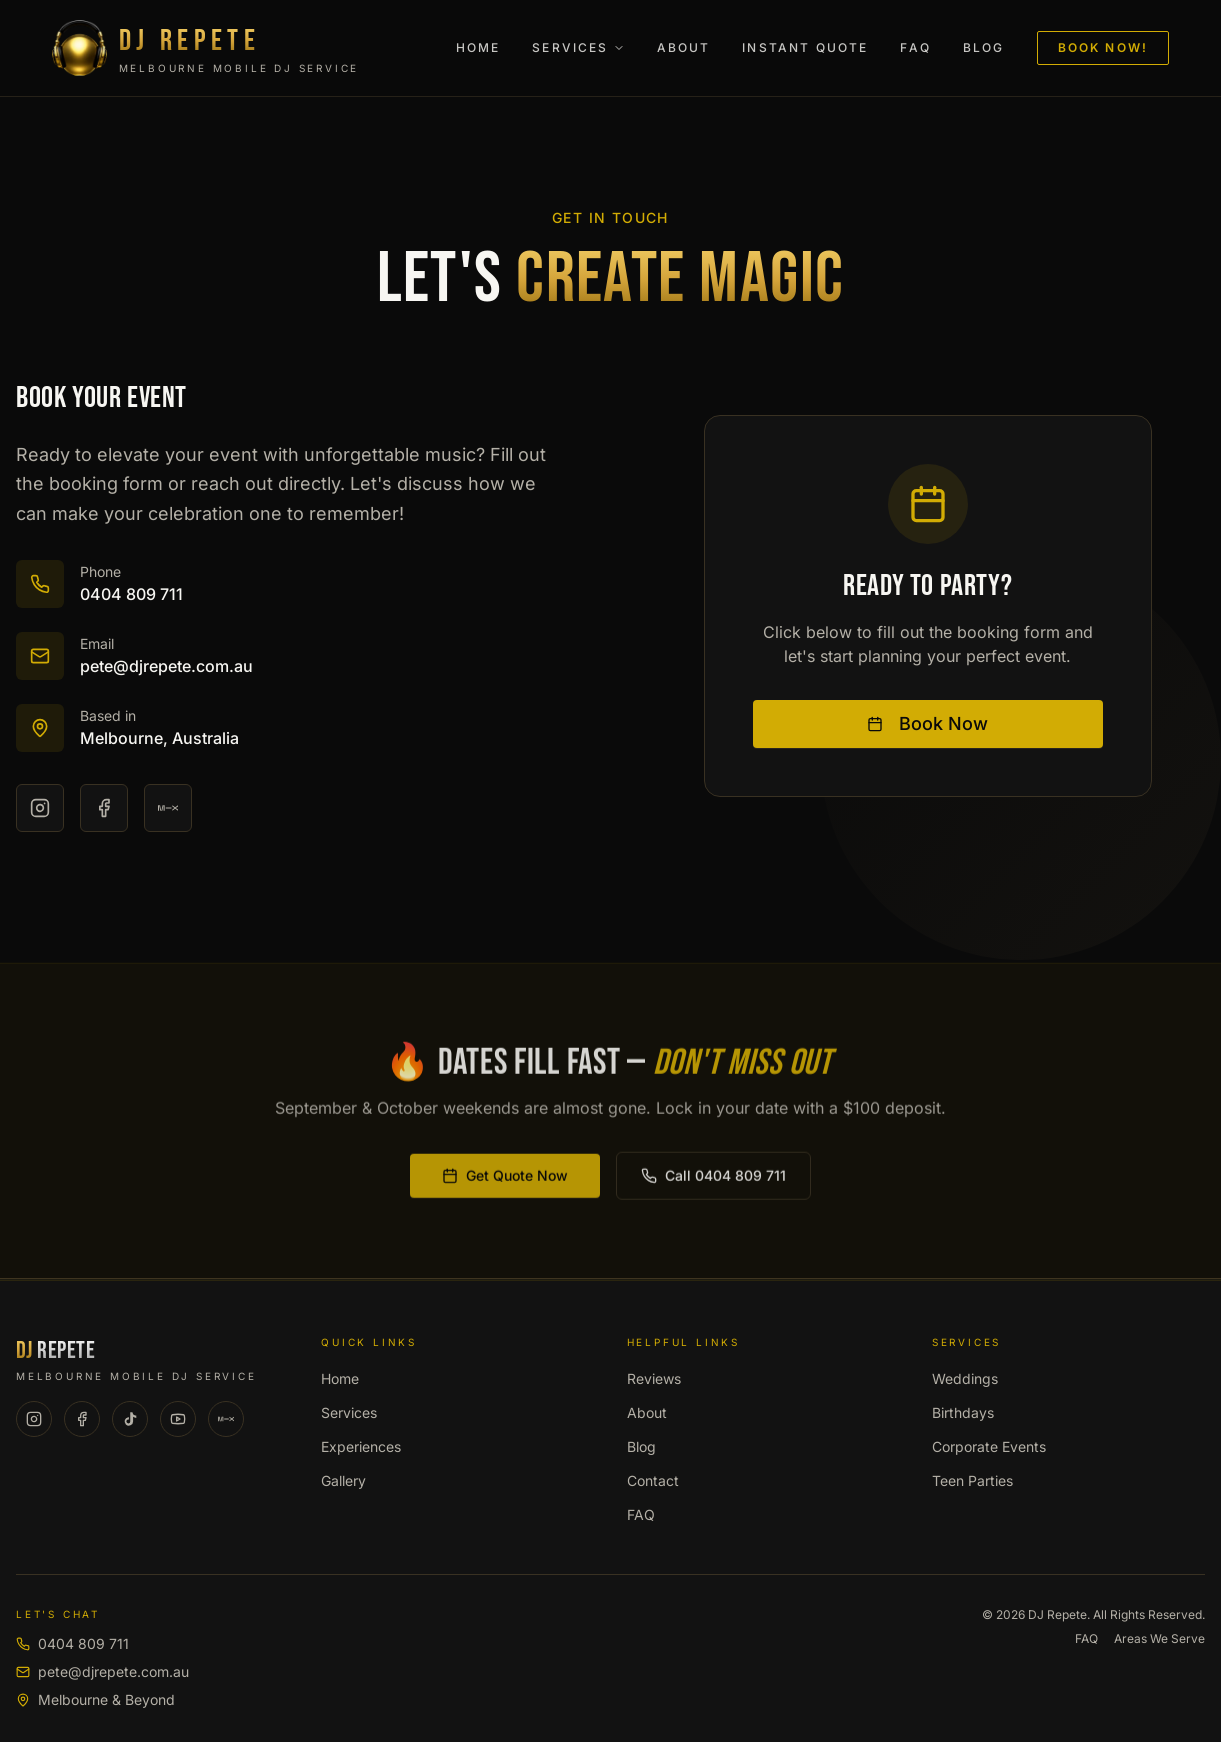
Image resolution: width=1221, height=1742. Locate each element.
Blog (984, 47)
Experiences (361, 1446)
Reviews (654, 1378)
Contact (653, 1480)
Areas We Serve (1159, 1638)
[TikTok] (130, 1419)
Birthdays (963, 1412)
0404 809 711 (72, 1643)
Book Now (927, 724)
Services (578, 47)
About (684, 47)
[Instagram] (40, 809)
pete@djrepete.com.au (102, 1671)
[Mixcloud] (168, 809)
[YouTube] (178, 1419)
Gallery (343, 1480)
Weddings (965, 1378)
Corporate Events (989, 1446)
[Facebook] (104, 809)
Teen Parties (972, 1480)
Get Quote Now (505, 1179)
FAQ (915, 47)
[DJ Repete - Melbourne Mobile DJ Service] (250, 48)
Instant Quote (805, 47)
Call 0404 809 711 (713, 1179)
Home (478, 47)
